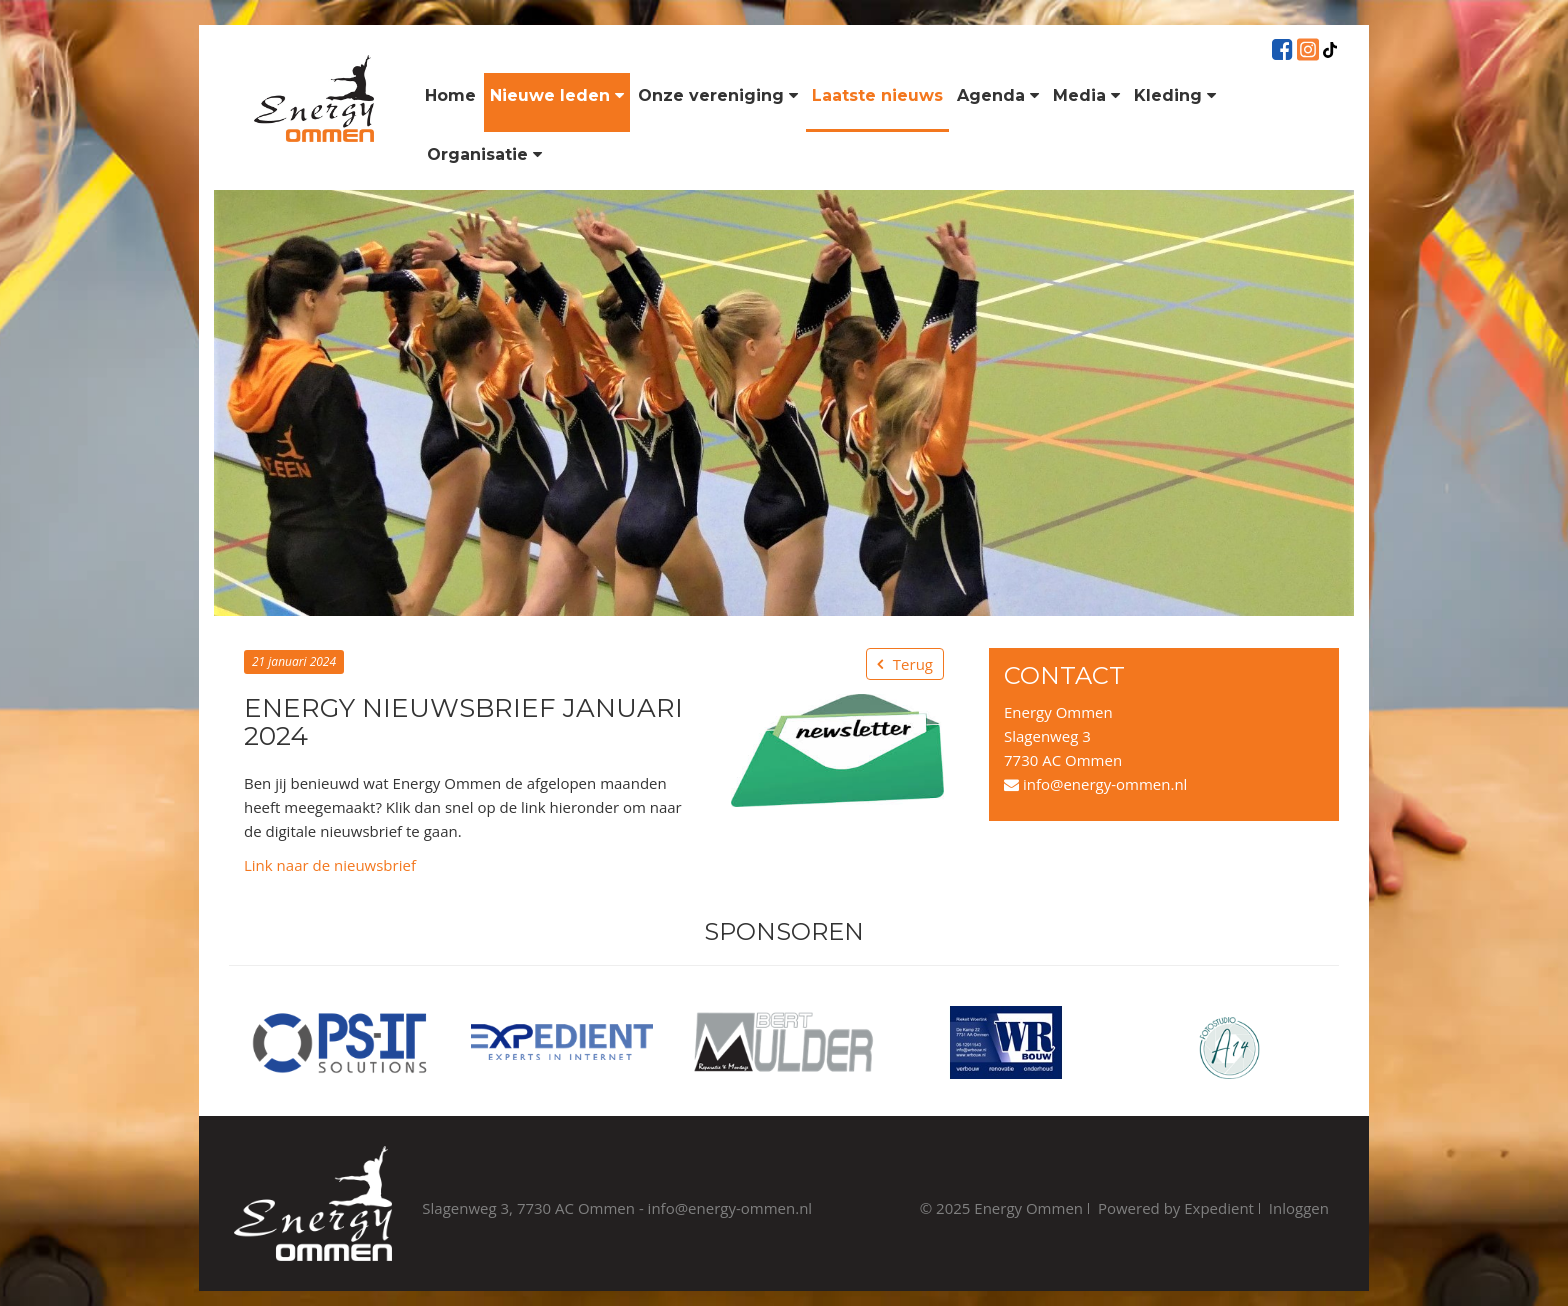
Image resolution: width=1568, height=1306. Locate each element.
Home (450, 95)
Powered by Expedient (1176, 1208)
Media (1086, 95)
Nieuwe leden (557, 95)
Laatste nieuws (877, 95)
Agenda (998, 95)
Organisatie (484, 154)
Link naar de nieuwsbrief (330, 865)
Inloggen (1299, 1208)
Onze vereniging (718, 95)
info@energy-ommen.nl (1095, 784)
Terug (913, 664)
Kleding (1175, 95)
